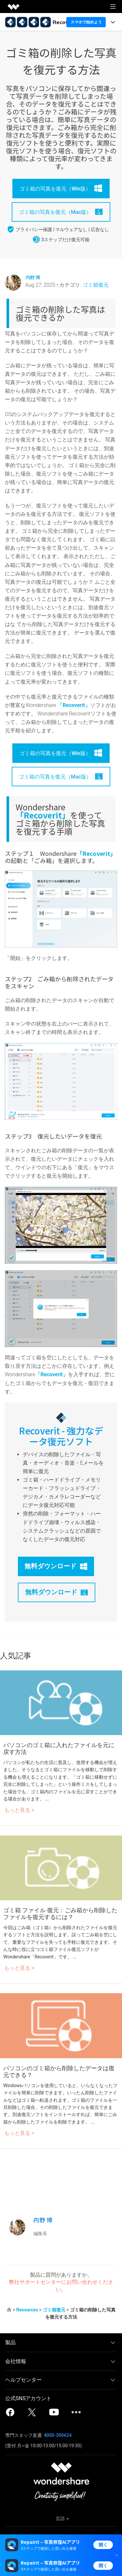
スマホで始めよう (86, 22)
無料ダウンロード (56, 1566)
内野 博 (32, 277)
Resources (27, 2309)
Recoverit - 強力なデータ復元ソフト (61, 1436)
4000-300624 (58, 2435)
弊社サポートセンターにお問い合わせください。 (61, 2285)
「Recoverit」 (73, 705)
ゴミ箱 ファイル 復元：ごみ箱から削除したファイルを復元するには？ (60, 1914)
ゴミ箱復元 (96, 285)
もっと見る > (19, 1810)
